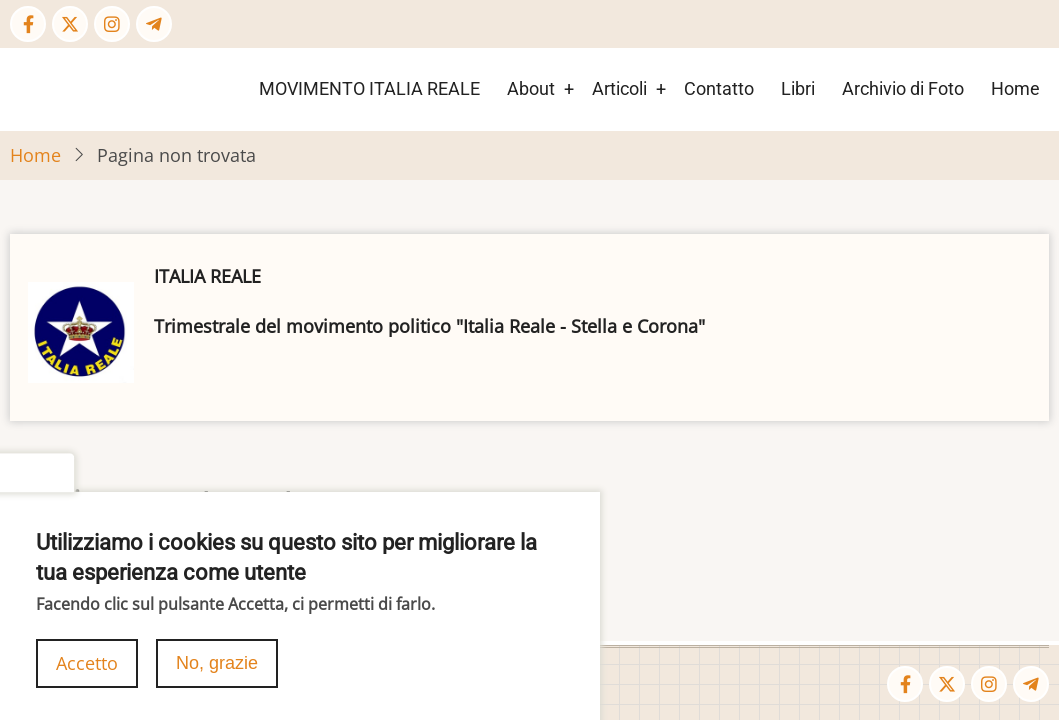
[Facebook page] (28, 24)
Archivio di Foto (903, 88)
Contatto (719, 88)
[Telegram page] (154, 24)
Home (1015, 88)
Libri (798, 88)
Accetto (87, 678)
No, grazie (217, 678)
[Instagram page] (112, 24)
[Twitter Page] (70, 24)
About (531, 88)
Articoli (619, 88)
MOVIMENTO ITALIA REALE (369, 88)
